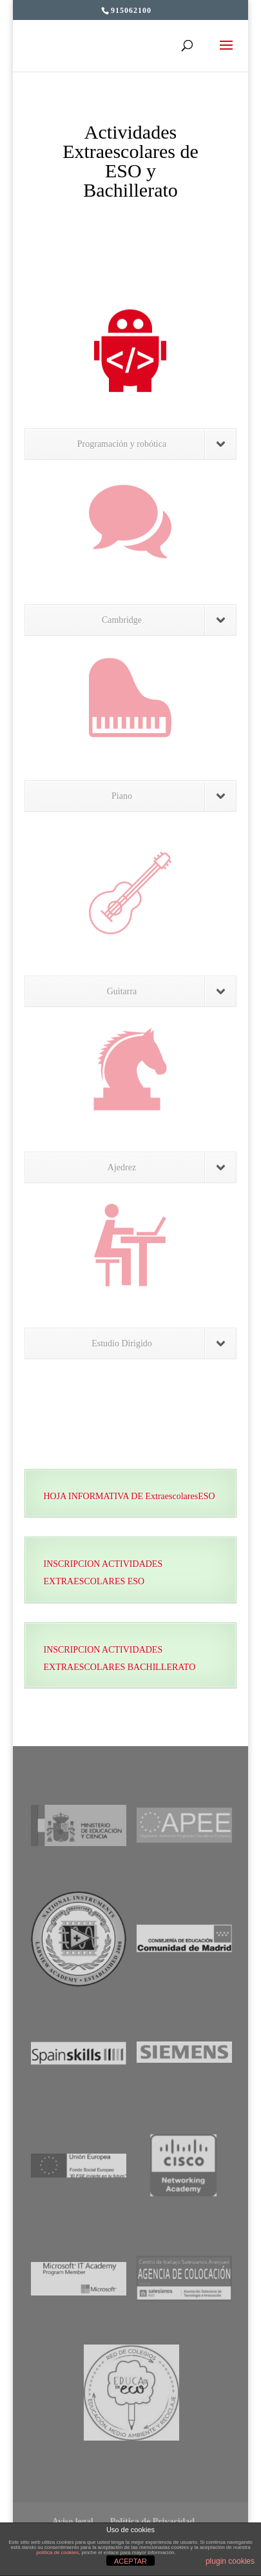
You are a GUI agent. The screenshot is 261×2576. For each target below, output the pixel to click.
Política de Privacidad (152, 2521)
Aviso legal (72, 2521)
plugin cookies (230, 2561)
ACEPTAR (130, 2561)
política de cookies (57, 2552)
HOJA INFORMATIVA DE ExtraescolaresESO (129, 1496)
